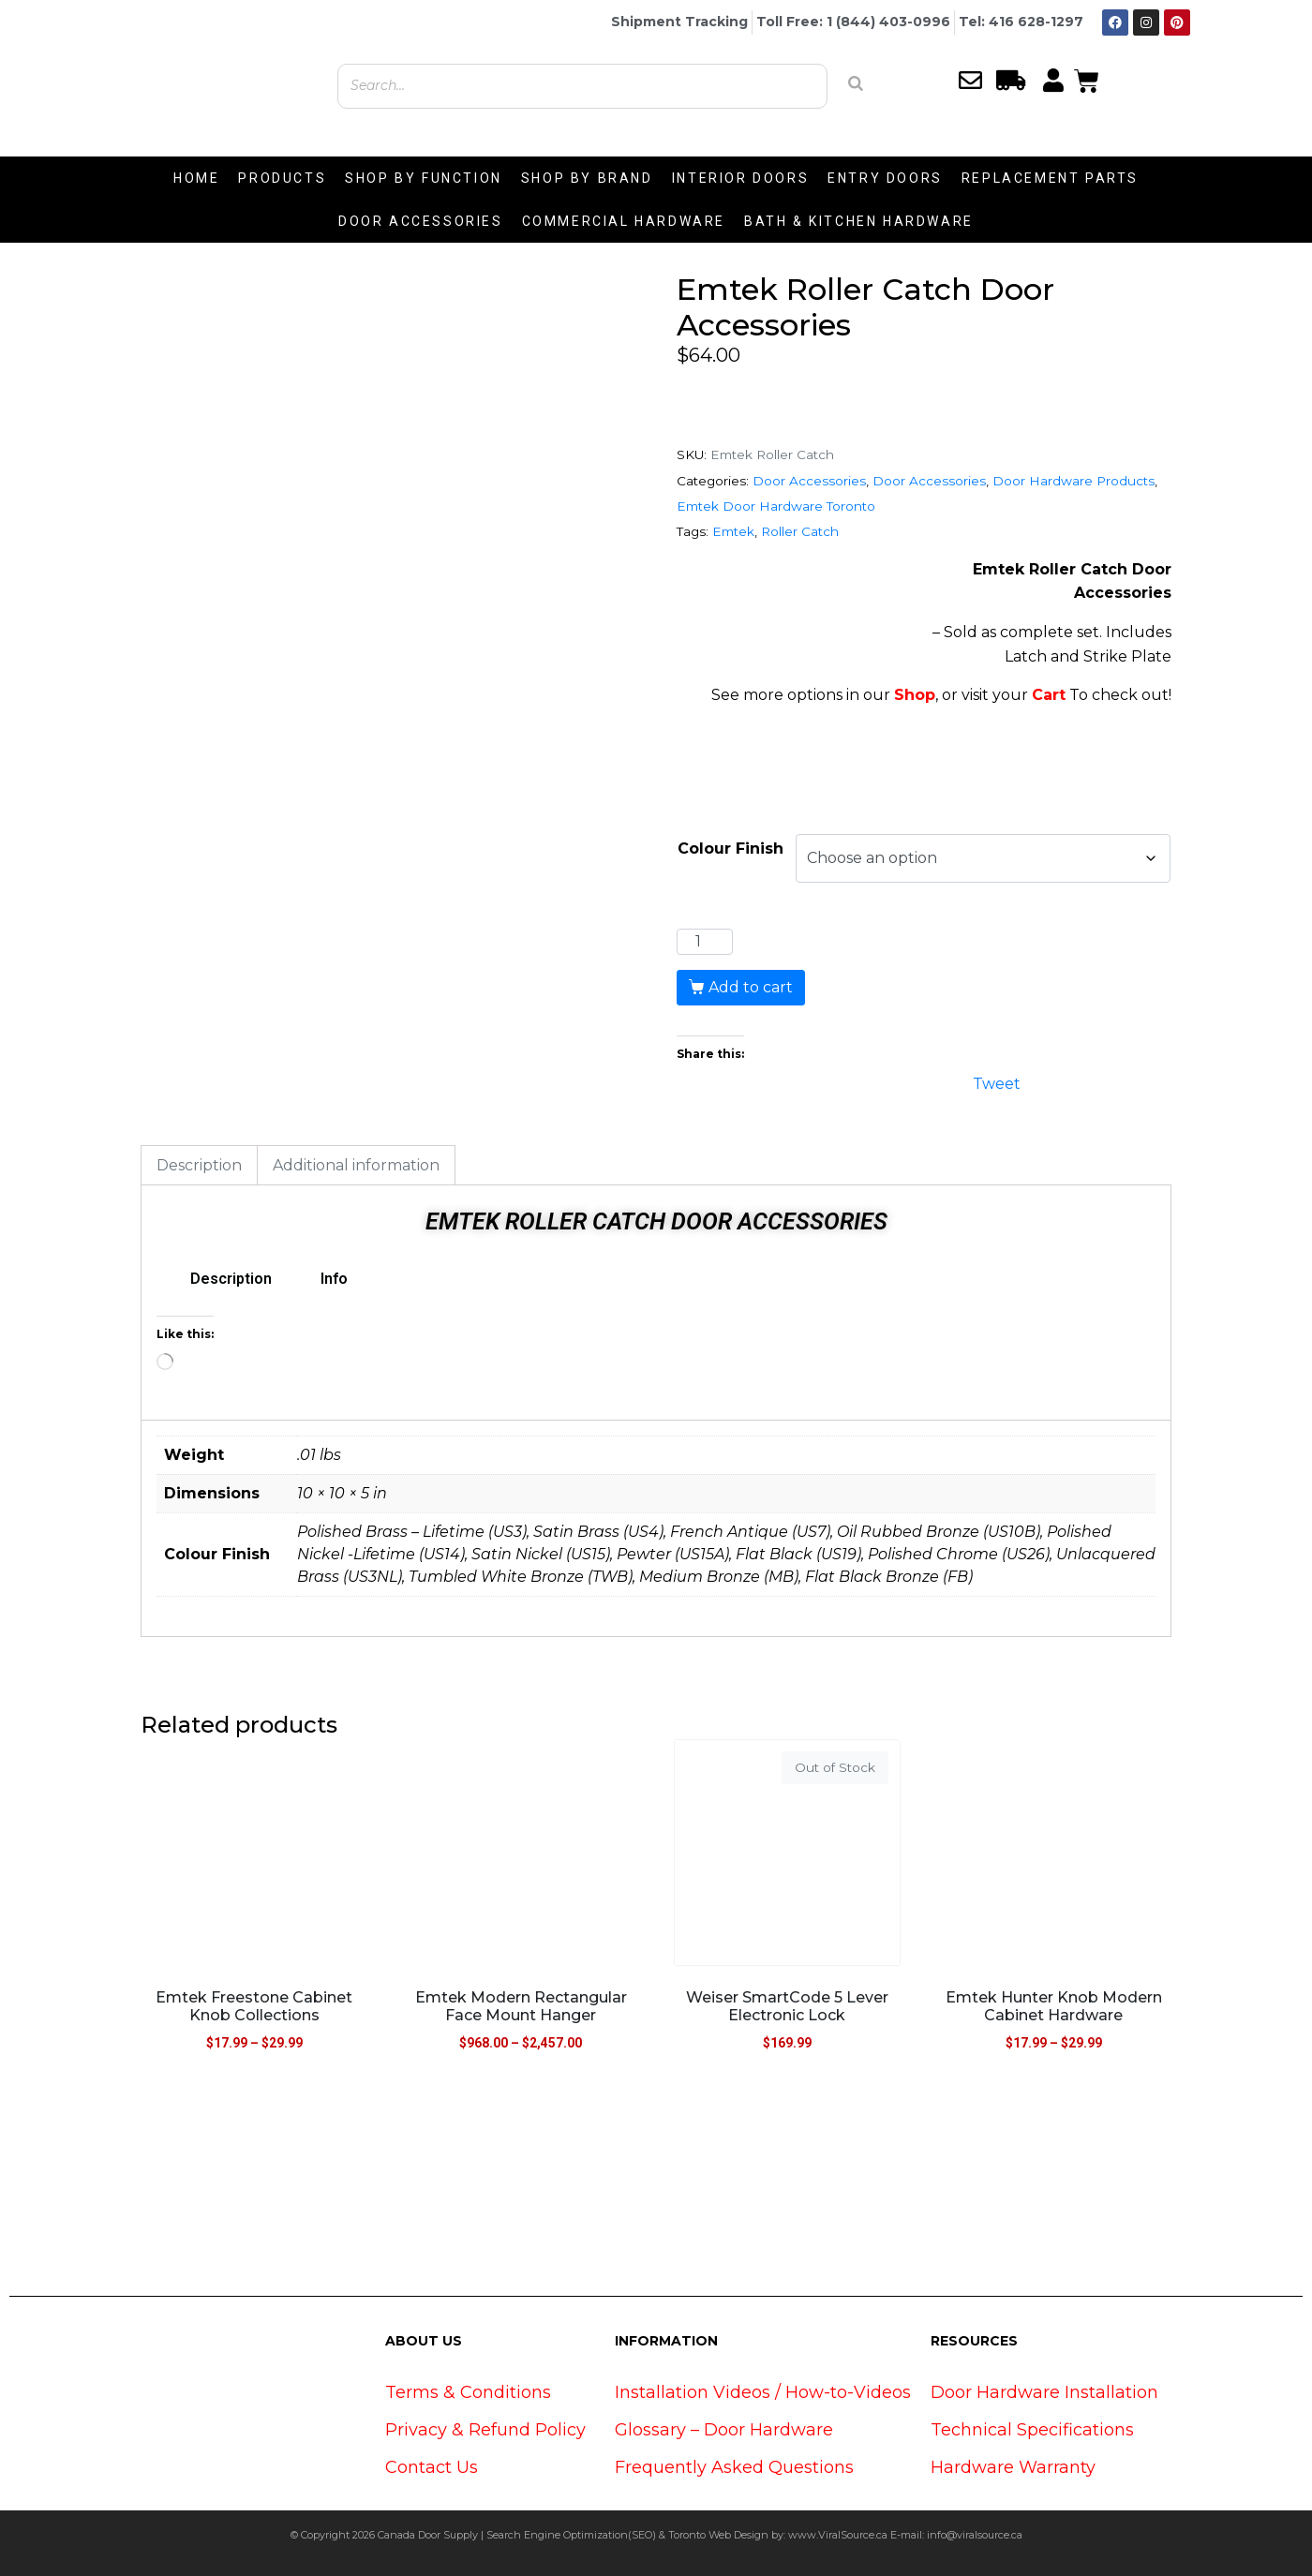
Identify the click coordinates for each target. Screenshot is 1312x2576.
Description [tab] (199, 1165)
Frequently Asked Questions (734, 2467)
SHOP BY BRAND (587, 178)
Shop (914, 695)
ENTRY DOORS (885, 178)
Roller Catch (800, 531)
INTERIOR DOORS (740, 178)
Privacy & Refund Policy (485, 2430)
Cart (1049, 695)
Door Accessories (809, 480)
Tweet (997, 1082)
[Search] (855, 83)
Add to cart (750, 987)
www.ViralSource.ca (837, 2534)
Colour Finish (730, 848)
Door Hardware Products (1073, 480)
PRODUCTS (282, 178)
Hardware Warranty (1013, 2467)
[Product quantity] (705, 942)
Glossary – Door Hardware (724, 2430)
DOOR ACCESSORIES (420, 221)
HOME (196, 178)
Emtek (733, 531)
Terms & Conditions (468, 2392)
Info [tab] (334, 1279)
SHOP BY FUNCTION (423, 178)
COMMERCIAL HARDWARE (623, 221)
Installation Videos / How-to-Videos (763, 2392)
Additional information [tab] (356, 1165)
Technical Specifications (1032, 2430)
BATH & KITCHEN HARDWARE (859, 221)
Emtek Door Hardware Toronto (776, 506)
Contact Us (431, 2467)
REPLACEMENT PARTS (1050, 178)
